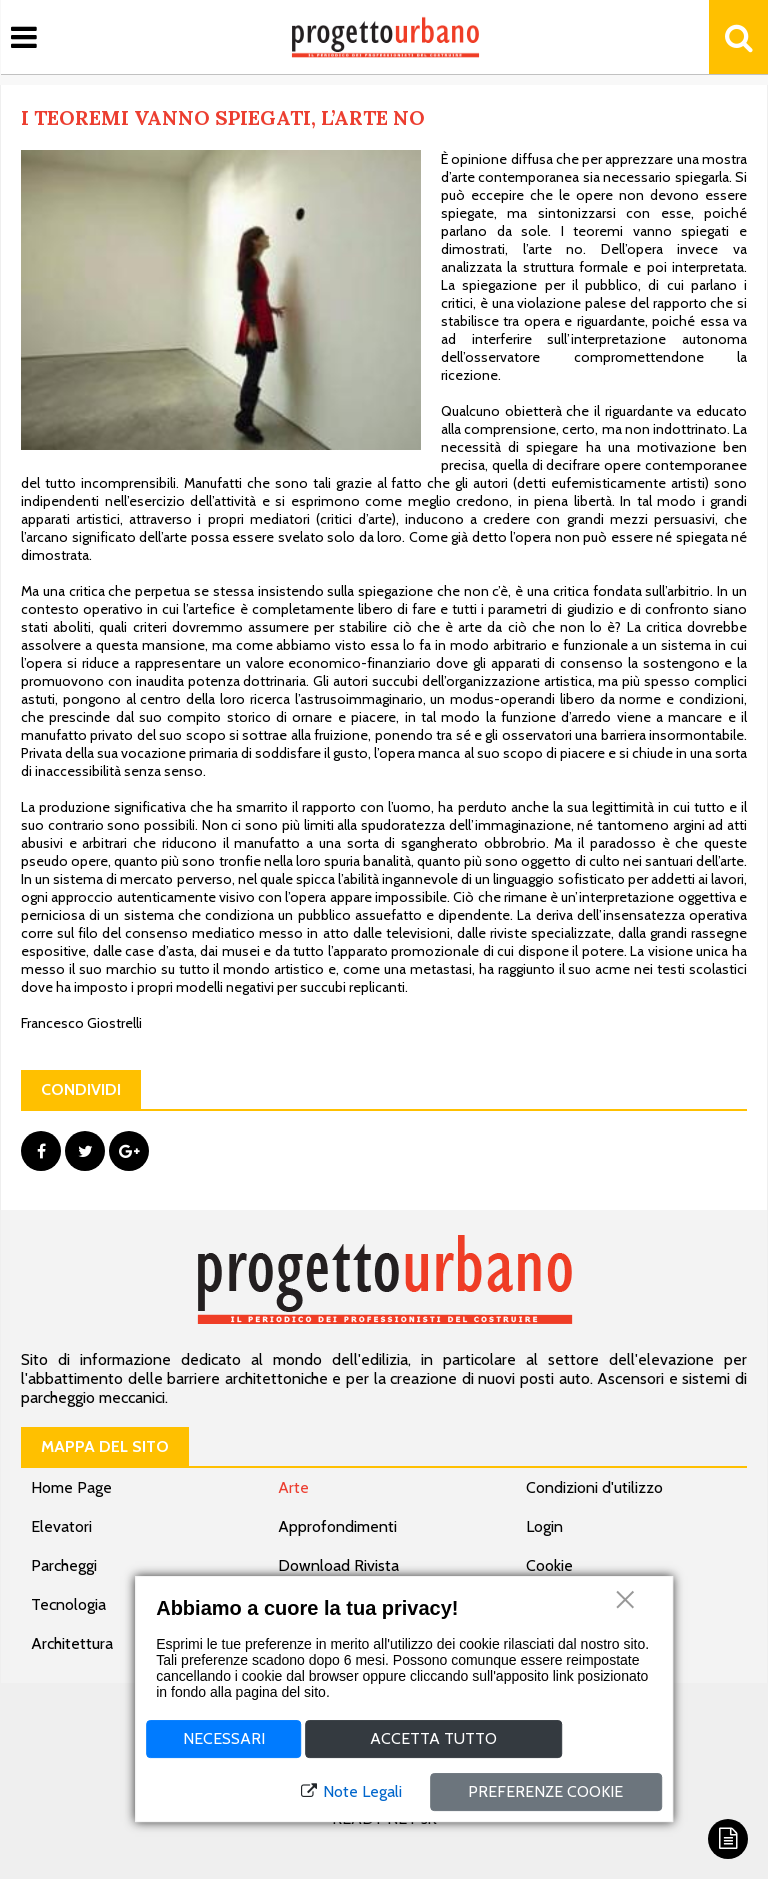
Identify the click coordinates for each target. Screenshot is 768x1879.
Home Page (71, 1487)
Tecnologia (68, 1604)
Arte (293, 1487)
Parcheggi (64, 1565)
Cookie (549, 1565)
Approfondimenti (337, 1526)
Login (544, 1526)
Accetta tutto (433, 1738)
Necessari (224, 1738)
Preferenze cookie (545, 1791)
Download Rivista (338, 1565)
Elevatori (61, 1526)
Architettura (72, 1643)
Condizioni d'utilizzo (594, 1487)
